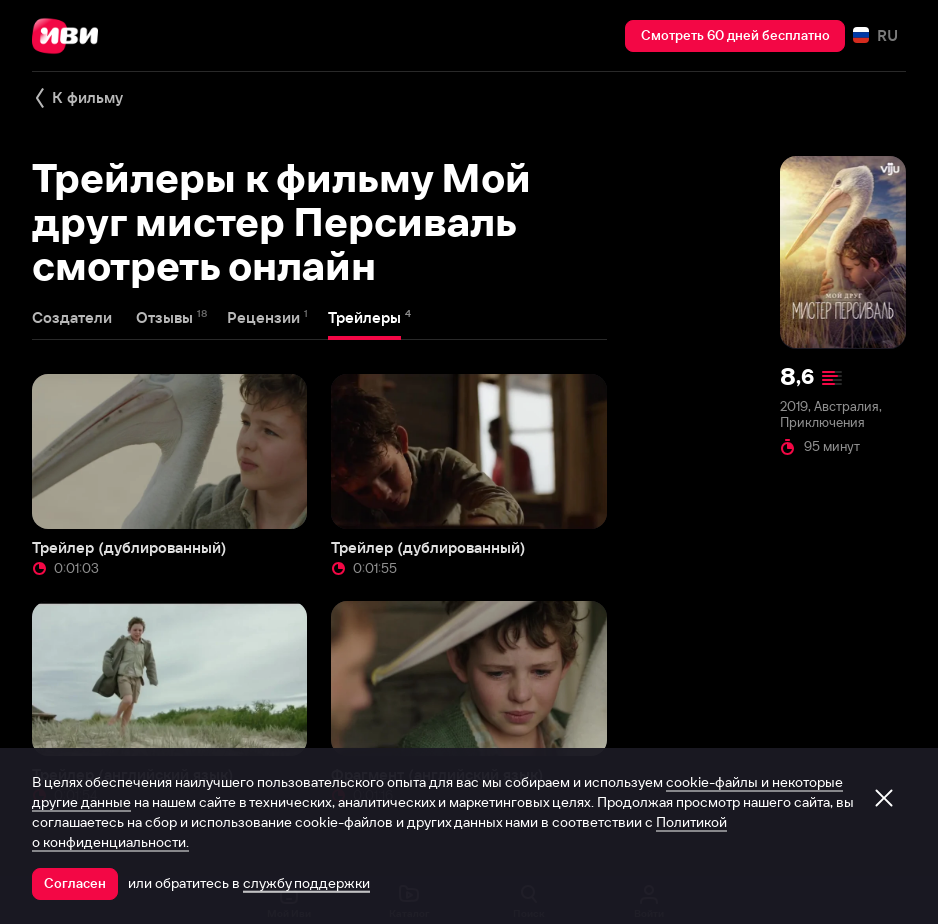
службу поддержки (306, 883)
